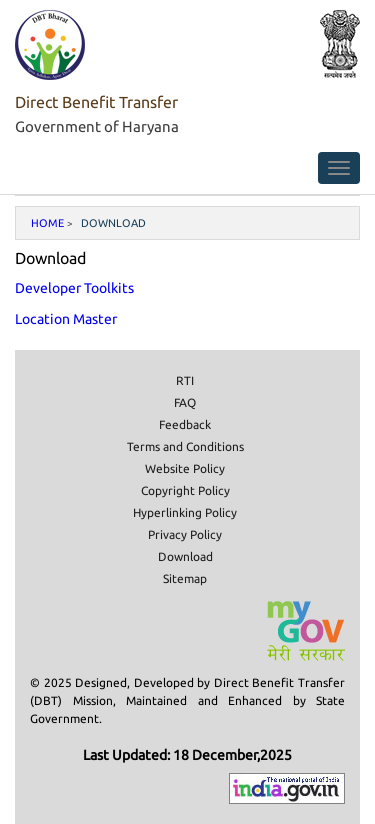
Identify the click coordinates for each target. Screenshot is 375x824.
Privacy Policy (185, 534)
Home (47, 223)
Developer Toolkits (74, 288)
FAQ (185, 402)
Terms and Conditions (185, 446)
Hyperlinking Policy (185, 512)
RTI (185, 380)
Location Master (66, 319)
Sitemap (185, 578)
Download (185, 556)
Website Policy (185, 468)
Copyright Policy (185, 490)
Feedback (185, 424)
